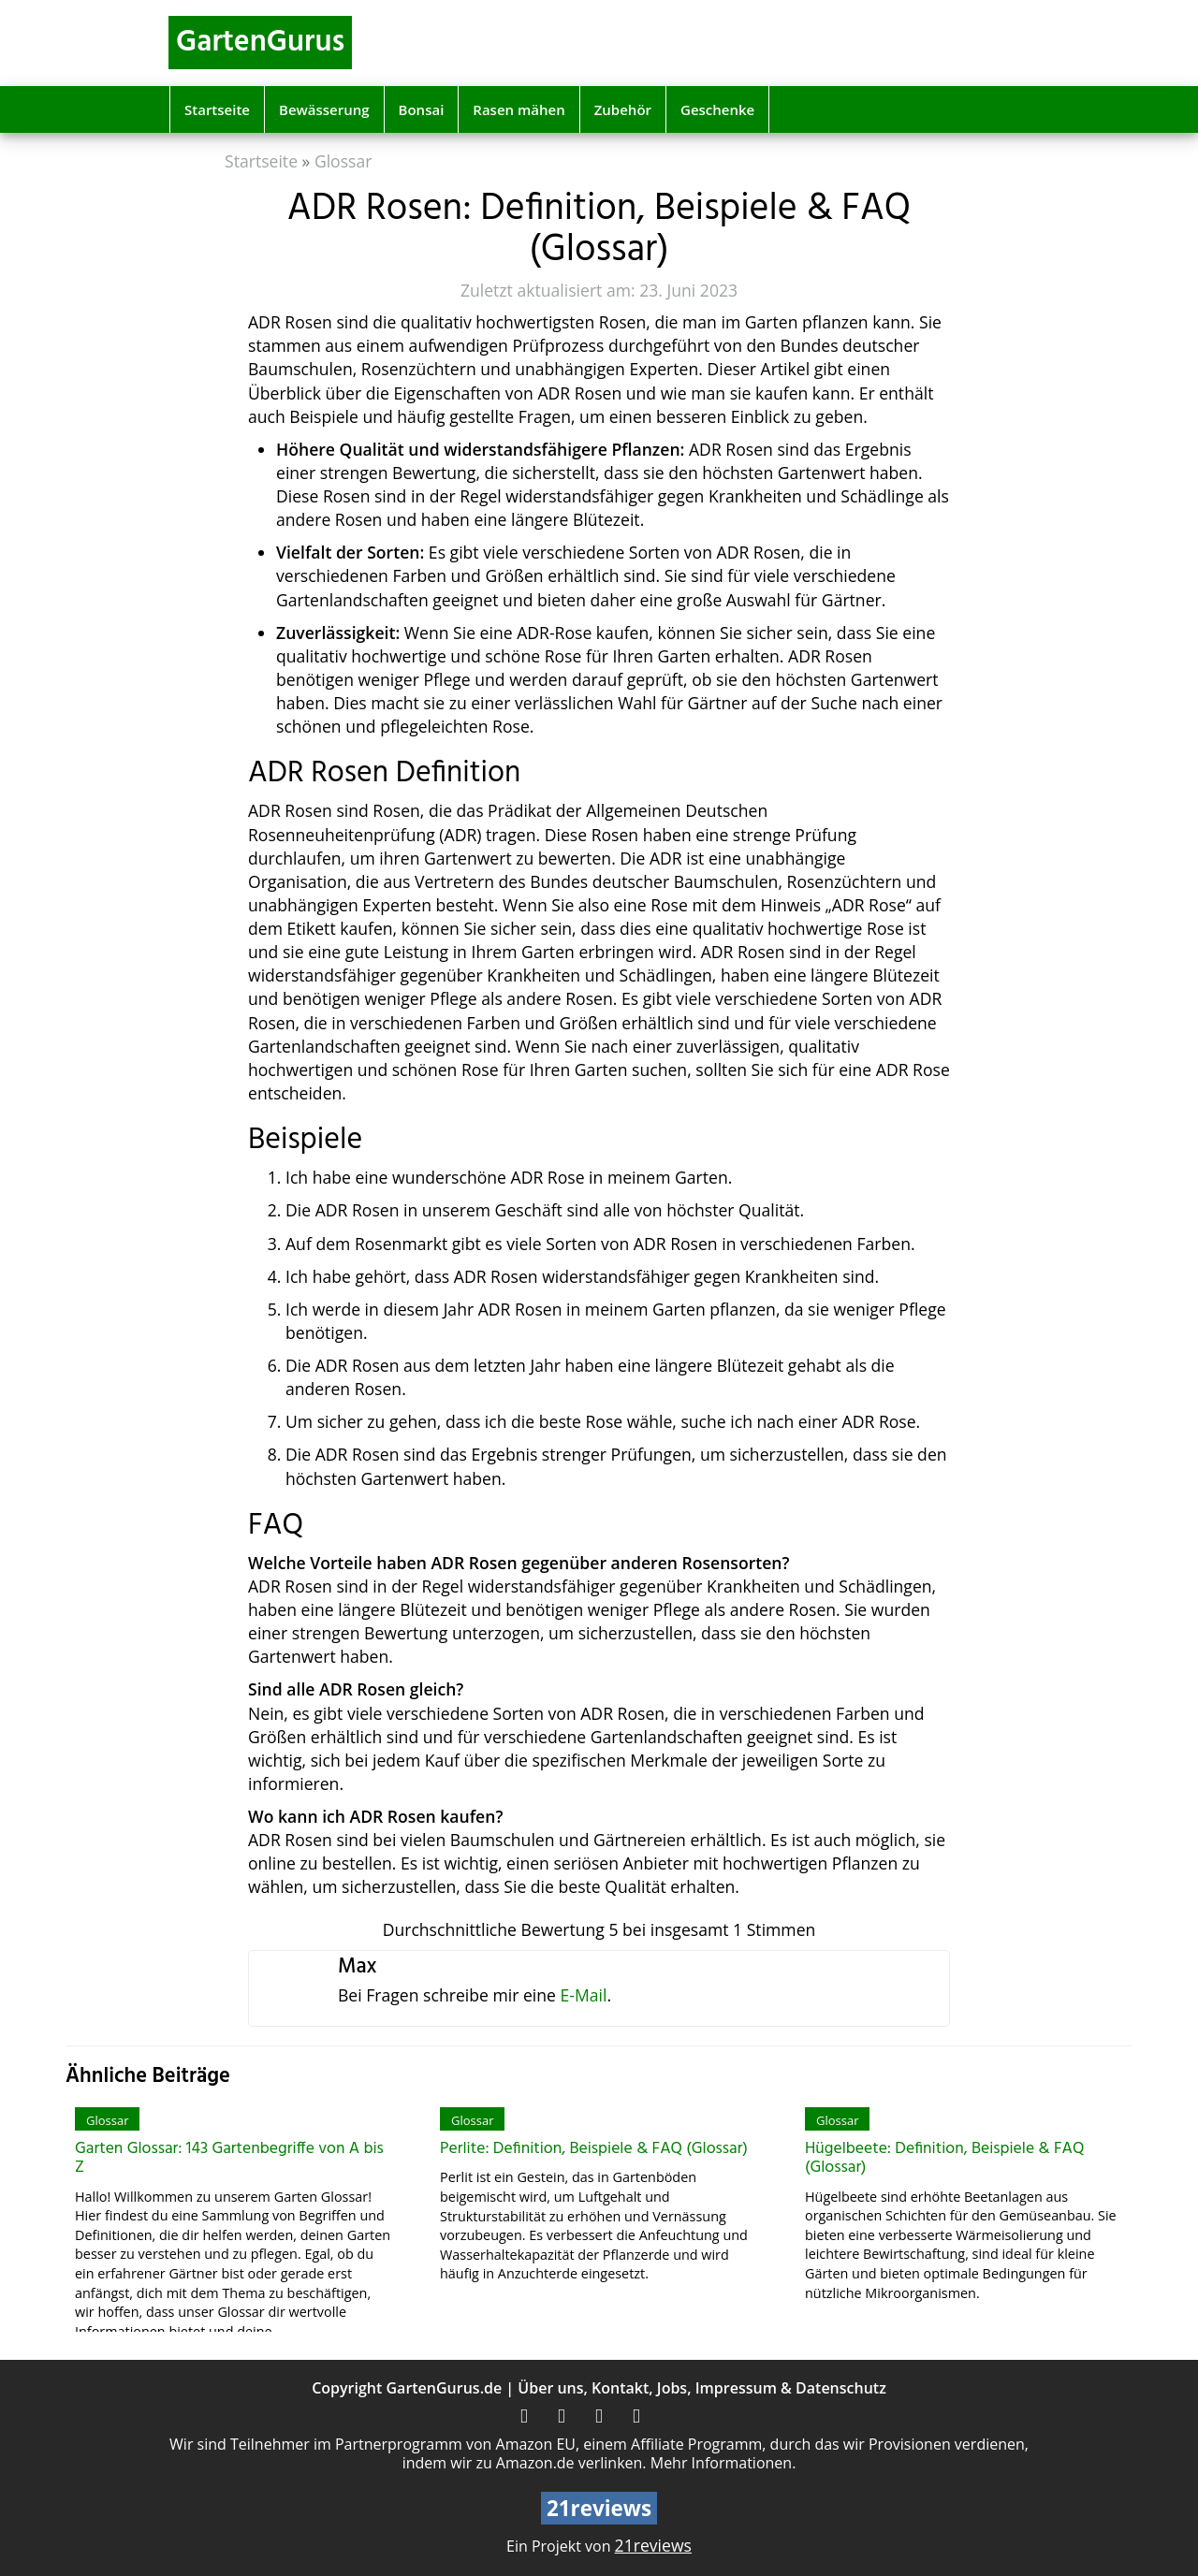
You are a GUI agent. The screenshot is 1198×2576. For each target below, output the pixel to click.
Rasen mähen (518, 109)
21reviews (653, 2545)
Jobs (672, 2388)
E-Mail (583, 1995)
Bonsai (422, 109)
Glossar (343, 161)
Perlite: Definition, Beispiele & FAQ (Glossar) (594, 2148)
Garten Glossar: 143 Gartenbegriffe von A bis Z (229, 2158)
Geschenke (717, 109)
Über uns (550, 2388)
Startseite (217, 109)
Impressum (736, 2388)
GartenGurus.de (444, 2388)
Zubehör (622, 109)
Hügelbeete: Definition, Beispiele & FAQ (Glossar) (945, 2158)
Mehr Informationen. (723, 2462)
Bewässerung (324, 109)
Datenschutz (841, 2388)
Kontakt (620, 2388)
